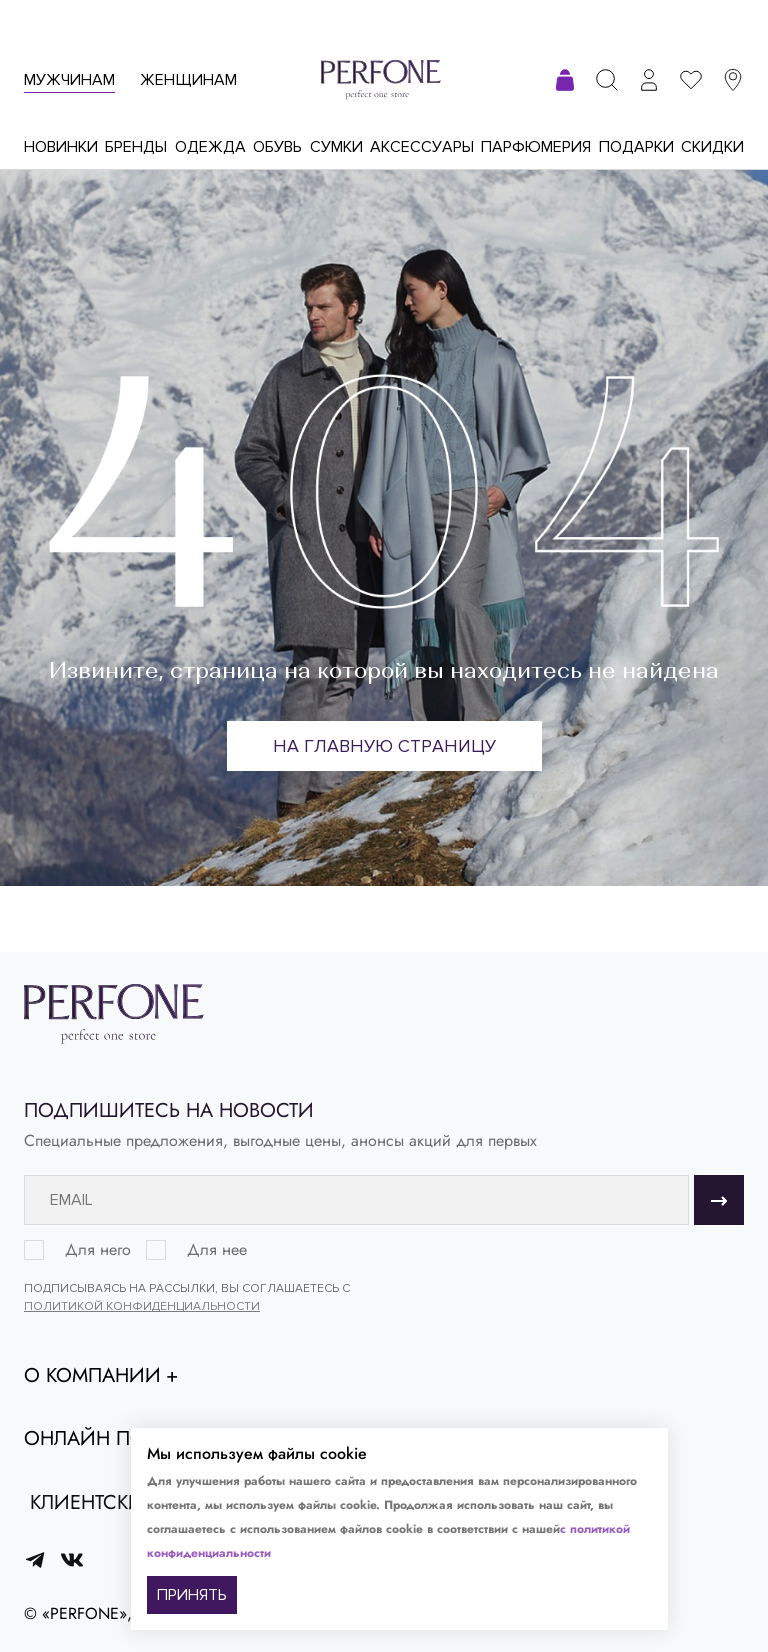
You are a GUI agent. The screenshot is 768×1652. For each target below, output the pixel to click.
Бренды (136, 147)
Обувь (277, 147)
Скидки (712, 147)
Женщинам (188, 80)
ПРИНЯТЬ (192, 1595)
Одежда (210, 147)
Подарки (636, 147)
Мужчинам (69, 80)
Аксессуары (422, 147)
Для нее (217, 1250)
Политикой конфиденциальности (142, 1306)
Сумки (336, 147)
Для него (98, 1250)
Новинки (61, 147)
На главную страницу (384, 746)
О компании (92, 1376)
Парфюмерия (536, 147)
